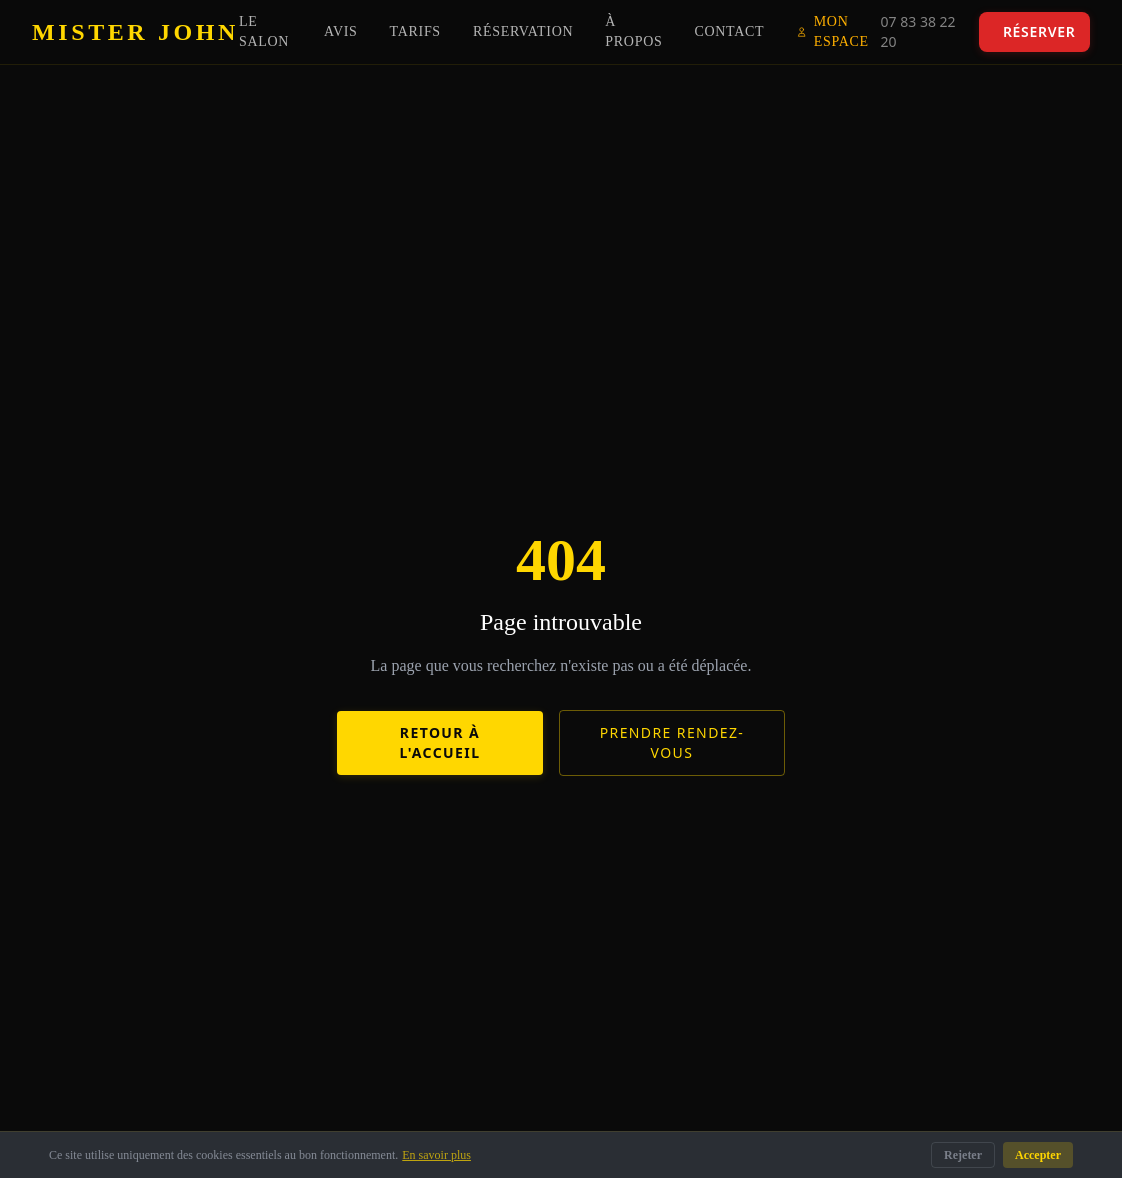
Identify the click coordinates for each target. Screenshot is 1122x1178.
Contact (729, 31)
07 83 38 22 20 (918, 31)
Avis (341, 31)
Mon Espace (832, 31)
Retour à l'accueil (440, 742)
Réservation (523, 31)
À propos (633, 31)
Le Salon (264, 31)
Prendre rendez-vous (672, 742)
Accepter (1038, 1155)
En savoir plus (436, 1155)
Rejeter (963, 1155)
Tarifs (415, 31)
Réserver (1039, 31)
